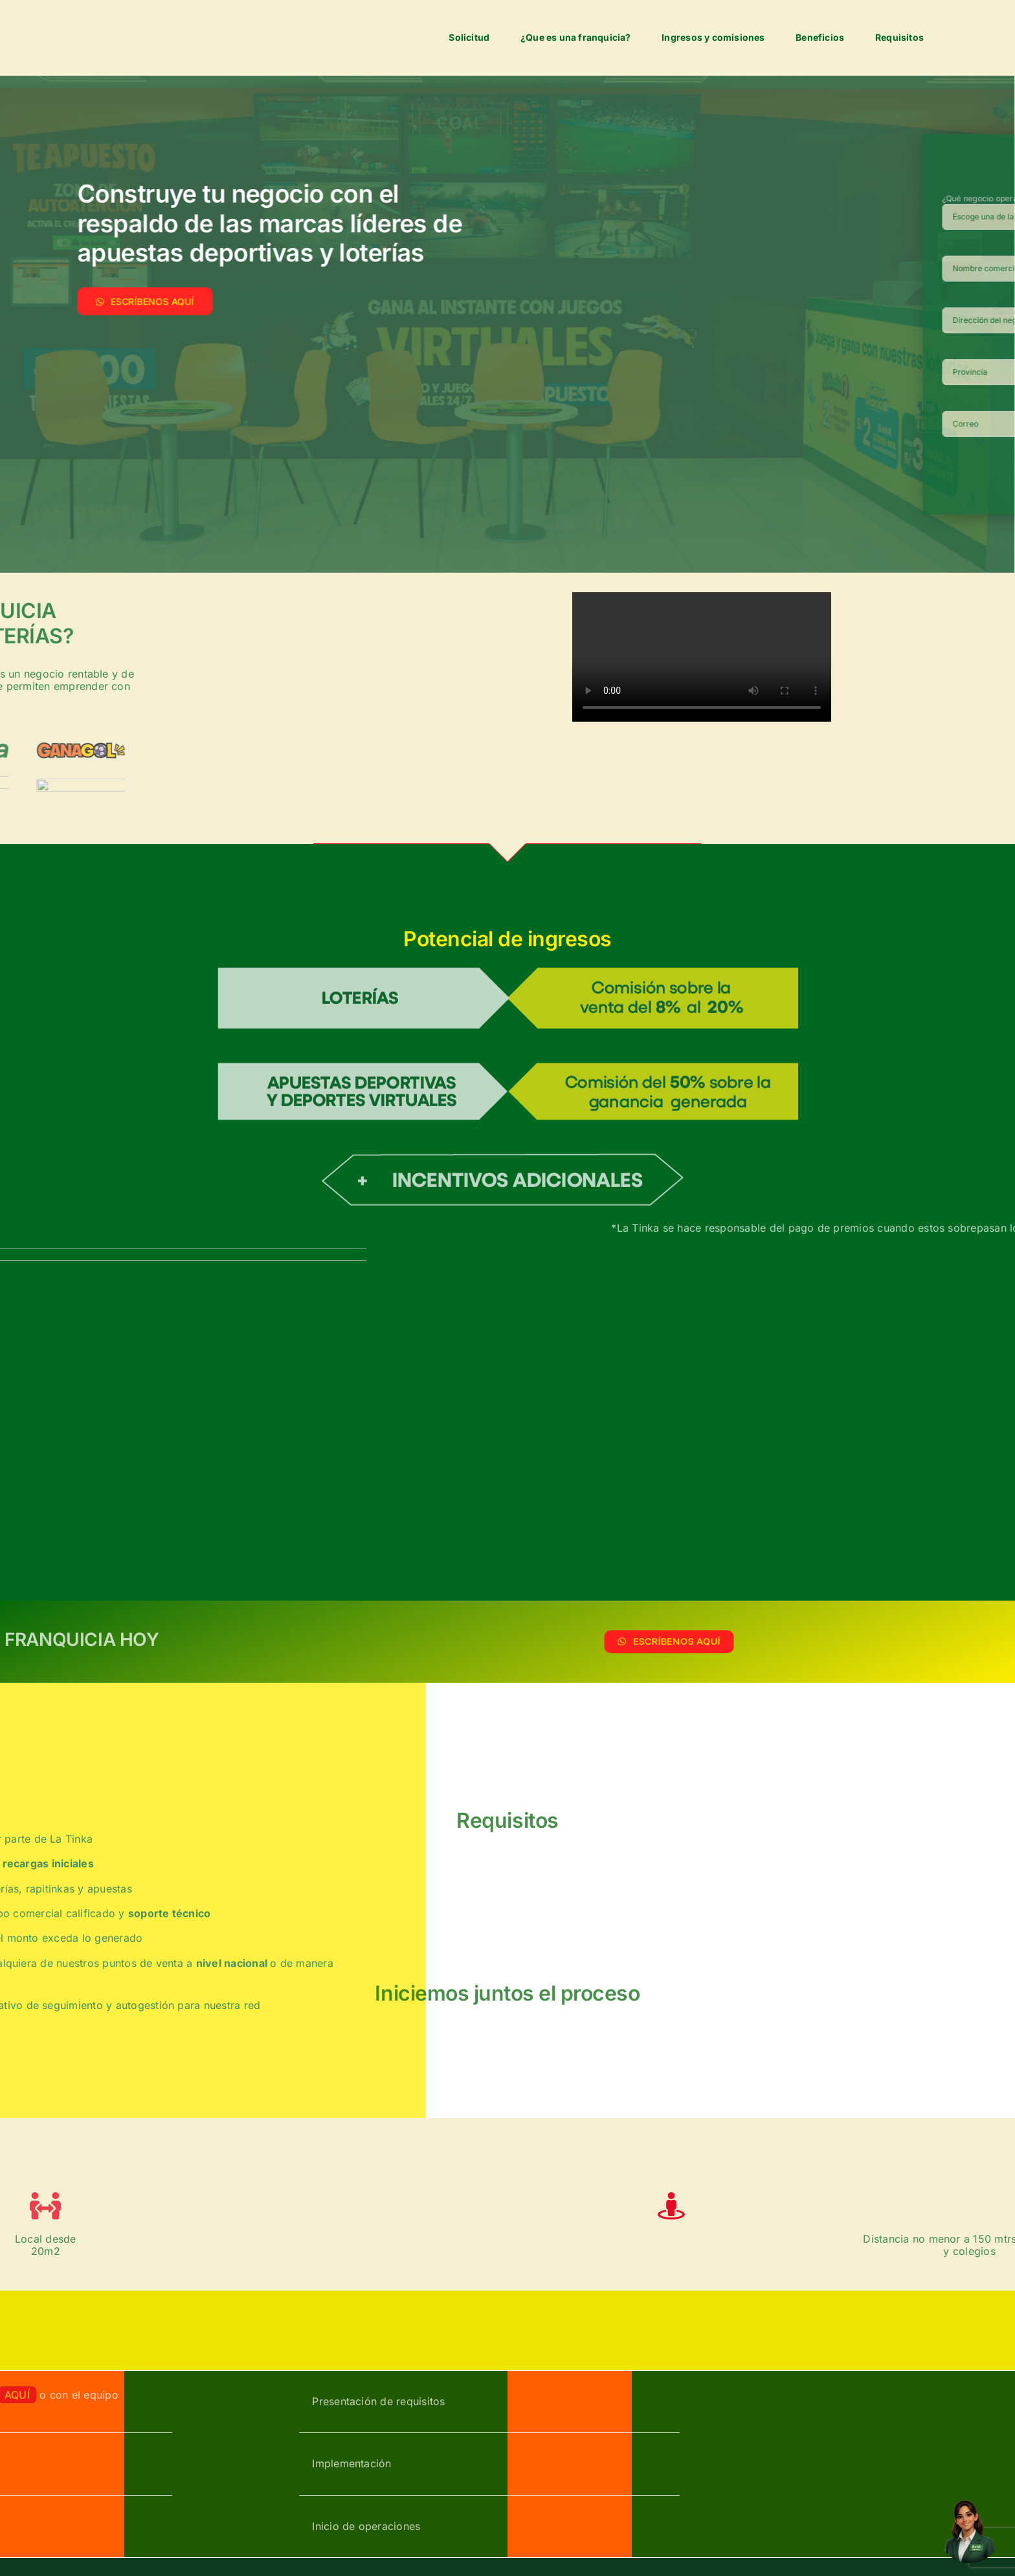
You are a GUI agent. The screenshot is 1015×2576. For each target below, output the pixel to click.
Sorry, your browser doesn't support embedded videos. (701, 657)
